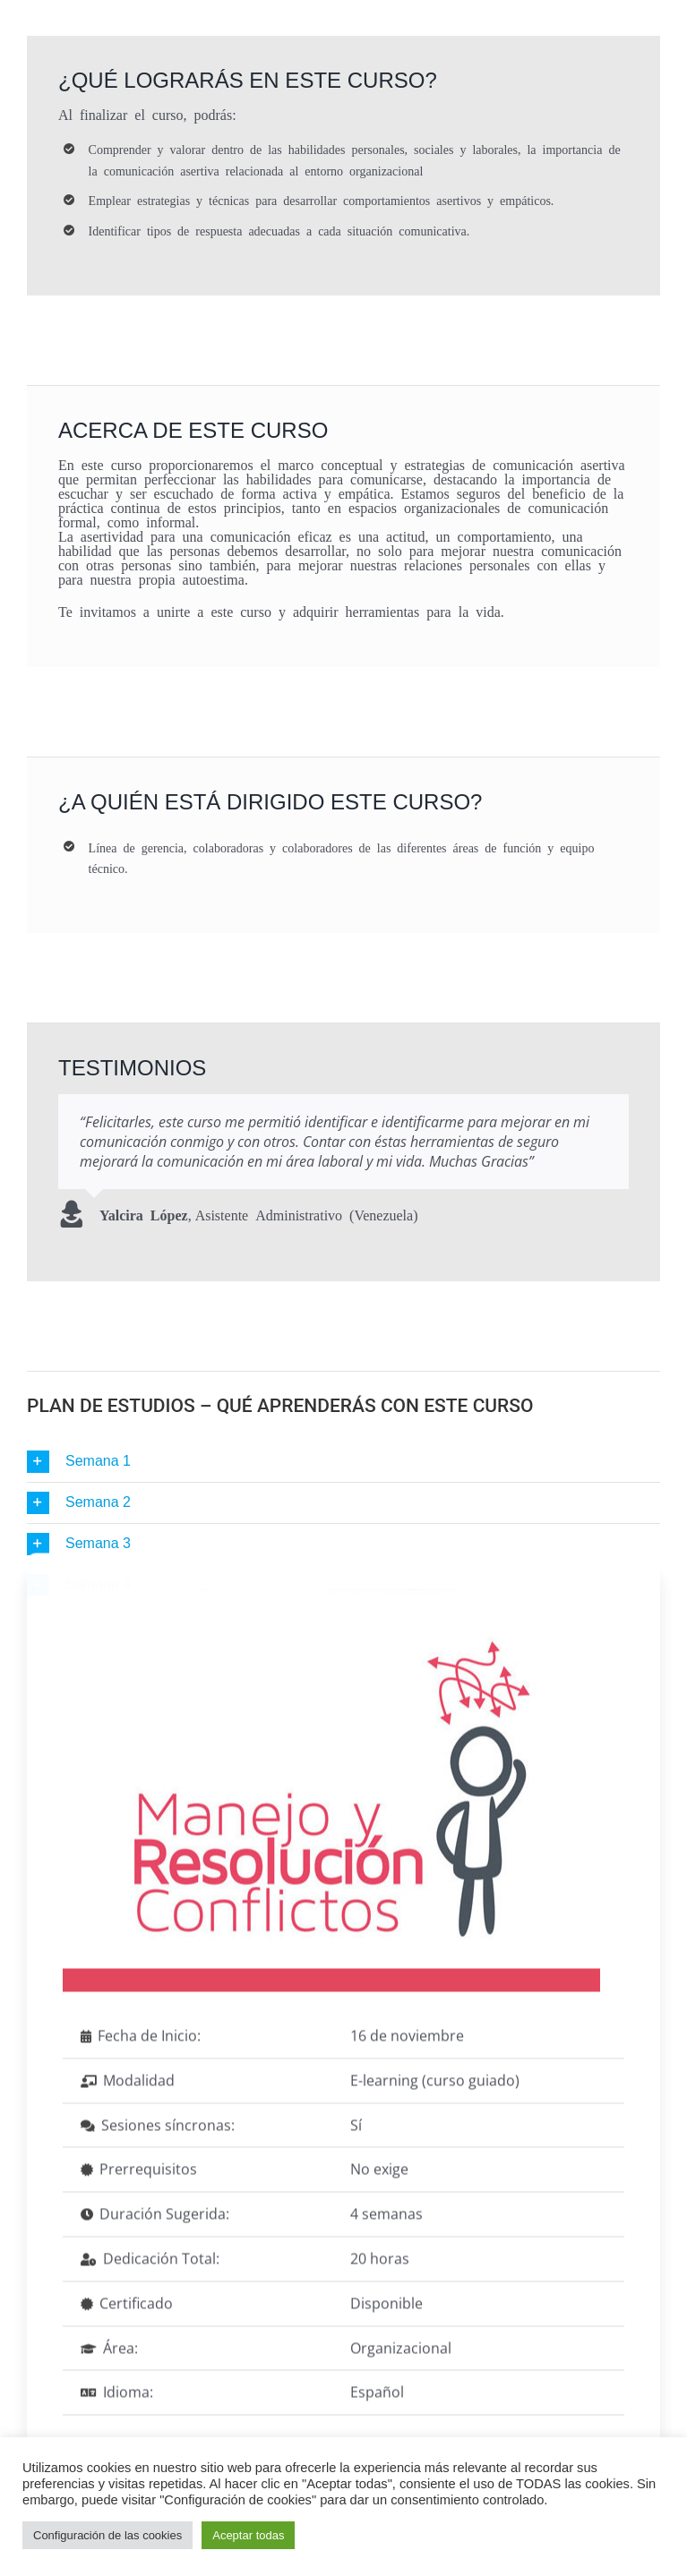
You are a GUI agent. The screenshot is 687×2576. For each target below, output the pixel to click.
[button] (343, 1462)
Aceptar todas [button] (248, 2535)
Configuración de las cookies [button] (107, 2535)
